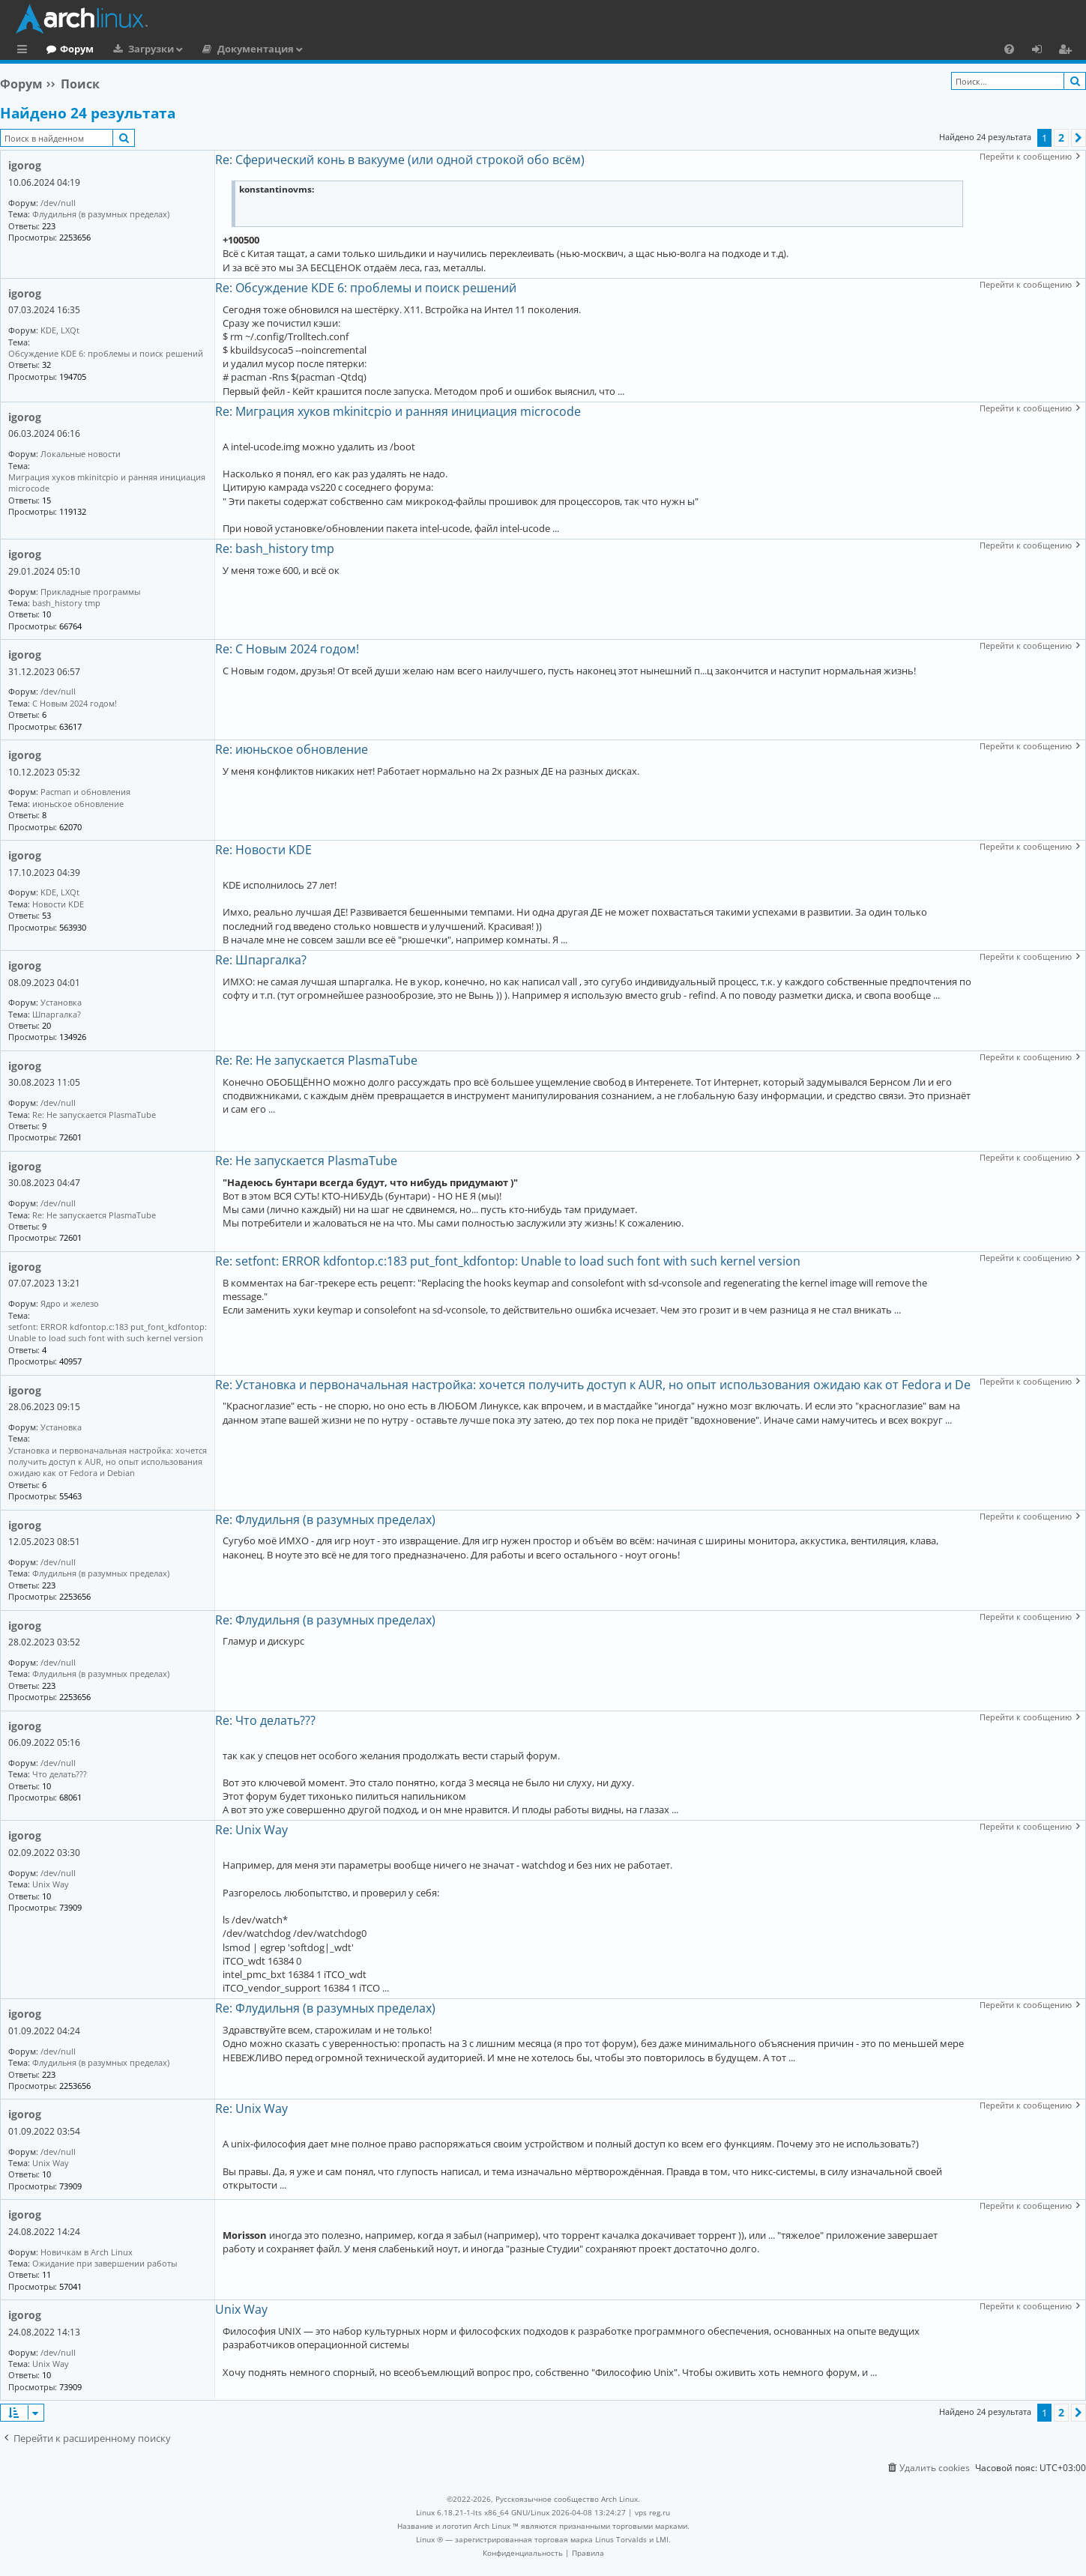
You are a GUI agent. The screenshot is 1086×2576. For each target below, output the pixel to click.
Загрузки (212, 48)
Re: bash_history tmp (274, 548)
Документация (317, 48)
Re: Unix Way (251, 1829)
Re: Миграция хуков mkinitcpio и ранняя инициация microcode (398, 411)
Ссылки (25, 51)
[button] (1078, 138)
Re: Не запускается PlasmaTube (306, 1160)
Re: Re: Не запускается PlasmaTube (316, 1060)
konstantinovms (275, 190)
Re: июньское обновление (291, 749)
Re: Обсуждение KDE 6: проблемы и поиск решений (365, 287)
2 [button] (1061, 137)
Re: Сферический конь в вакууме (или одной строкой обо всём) (400, 159)
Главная (67, 48)
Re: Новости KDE (263, 849)
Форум (138, 48)
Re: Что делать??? (265, 1720)
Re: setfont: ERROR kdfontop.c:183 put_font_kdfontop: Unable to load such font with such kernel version (507, 1261)
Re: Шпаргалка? (261, 959)
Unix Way (241, 2309)
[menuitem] (1009, 48)
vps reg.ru (652, 2512)
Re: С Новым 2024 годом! (287, 648)
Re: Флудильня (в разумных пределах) (325, 1519)
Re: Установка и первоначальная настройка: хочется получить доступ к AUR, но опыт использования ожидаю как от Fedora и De (593, 1384)
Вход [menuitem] (1042, 51)
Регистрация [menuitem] (1068, 51)
